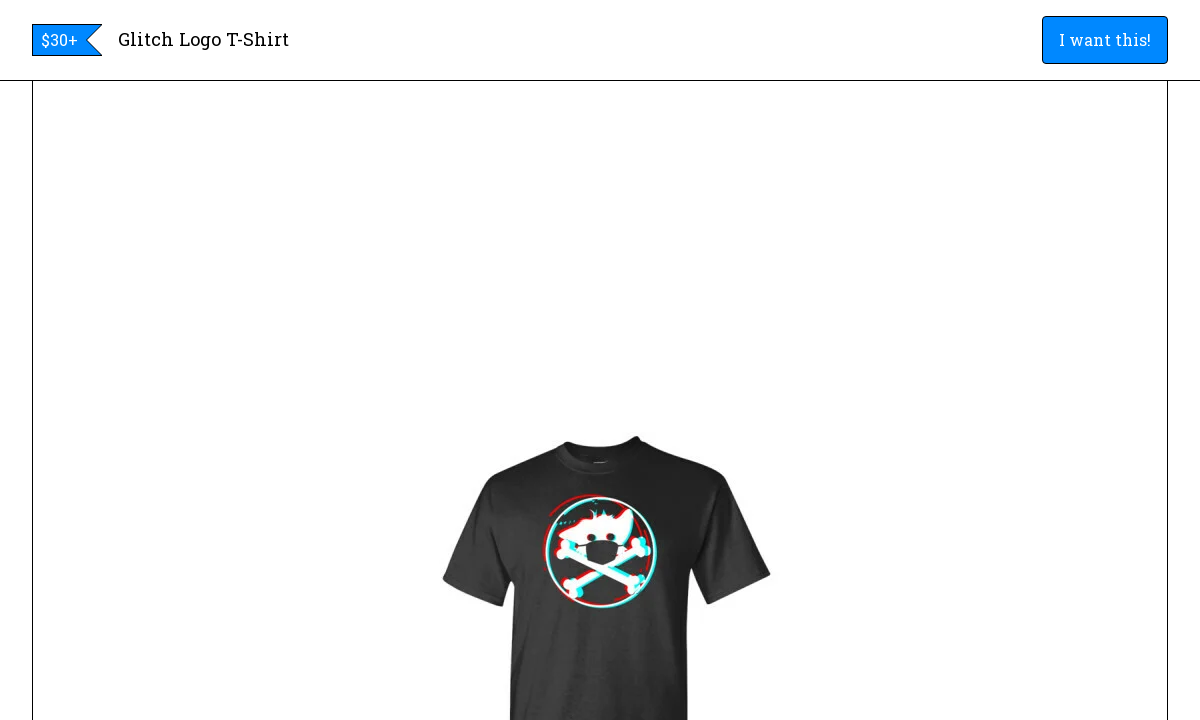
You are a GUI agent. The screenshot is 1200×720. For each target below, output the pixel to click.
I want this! (1105, 39)
